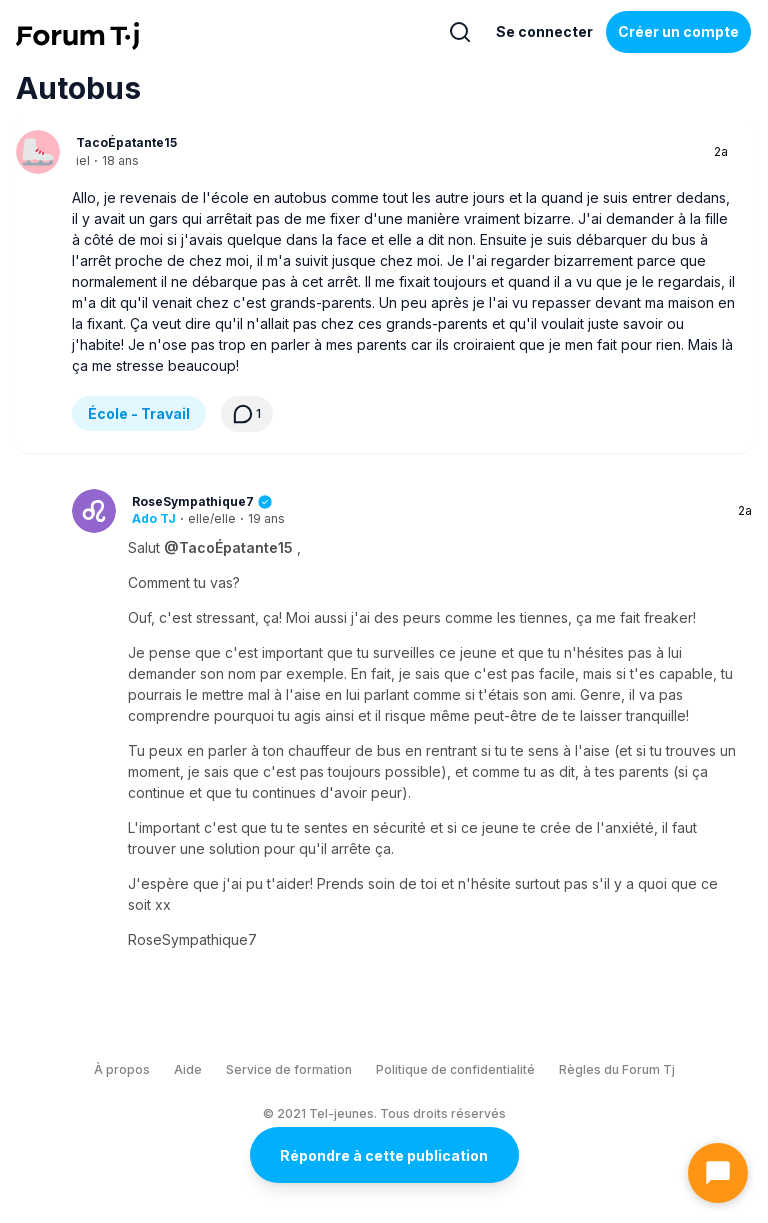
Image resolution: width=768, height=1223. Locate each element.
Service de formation (289, 1069)
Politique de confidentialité (455, 1069)
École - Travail (139, 413)
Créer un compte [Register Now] (678, 31)
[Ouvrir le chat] (718, 1173)
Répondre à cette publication (384, 1155)
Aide (188, 1069)
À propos (122, 1069)
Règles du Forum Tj (617, 1069)
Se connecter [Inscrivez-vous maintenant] (544, 31)
